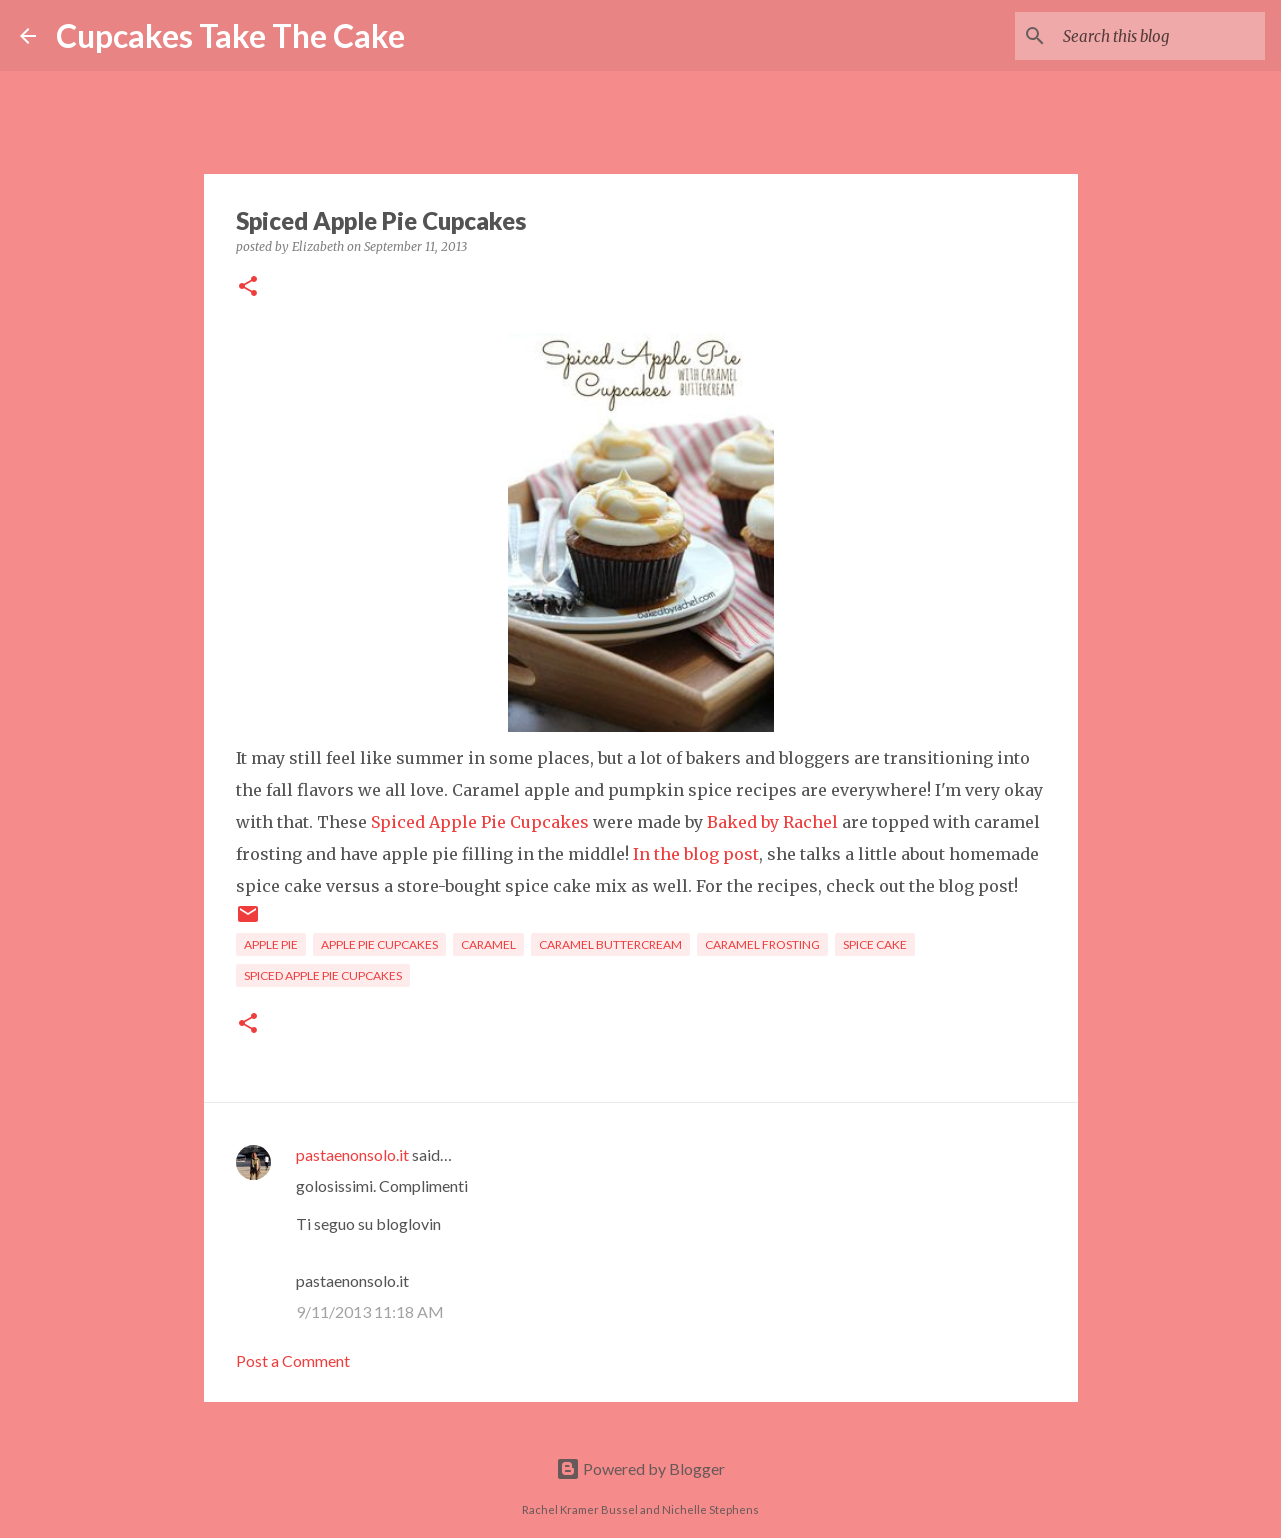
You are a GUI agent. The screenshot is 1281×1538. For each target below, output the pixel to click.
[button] (248, 287)
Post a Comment (293, 1360)
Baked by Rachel (772, 822)
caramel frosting (762, 944)
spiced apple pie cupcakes (323, 975)
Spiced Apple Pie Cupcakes (480, 822)
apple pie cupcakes (379, 944)
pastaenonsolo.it (352, 1154)
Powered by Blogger (640, 1468)
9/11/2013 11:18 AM (370, 1311)
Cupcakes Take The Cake (230, 35)
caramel (488, 944)
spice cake (875, 944)
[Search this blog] (1160, 36)
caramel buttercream (610, 944)
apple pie (271, 944)
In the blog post (696, 854)
